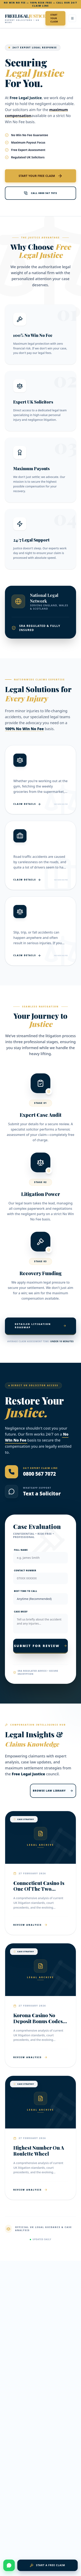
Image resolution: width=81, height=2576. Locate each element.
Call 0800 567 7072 (40, 193)
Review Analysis (30, 1924)
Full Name (21, 1549)
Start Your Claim (54, 18)
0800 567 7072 (39, 1473)
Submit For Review (40, 1645)
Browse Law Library (53, 1790)
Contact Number (25, 1570)
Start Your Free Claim (40, 175)
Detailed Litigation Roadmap (40, 1325)
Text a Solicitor (42, 1493)
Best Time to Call (25, 1591)
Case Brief (21, 1611)
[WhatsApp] (9, 2565)
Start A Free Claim (47, 2565)
